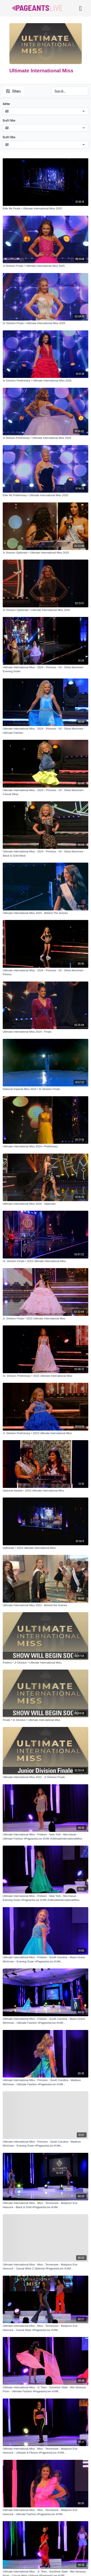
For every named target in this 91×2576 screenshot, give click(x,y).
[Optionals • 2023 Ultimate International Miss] (45, 1548)
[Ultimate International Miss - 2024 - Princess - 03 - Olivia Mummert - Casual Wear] (45, 792)
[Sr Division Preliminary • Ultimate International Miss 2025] (45, 381)
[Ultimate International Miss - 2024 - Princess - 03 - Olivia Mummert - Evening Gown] (45, 669)
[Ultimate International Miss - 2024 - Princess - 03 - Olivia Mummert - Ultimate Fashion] (45, 731)
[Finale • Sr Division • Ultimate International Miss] (45, 1720)
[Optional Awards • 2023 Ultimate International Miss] (45, 1491)
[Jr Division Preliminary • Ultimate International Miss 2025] (45, 438)
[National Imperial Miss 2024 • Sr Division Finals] (45, 1089)
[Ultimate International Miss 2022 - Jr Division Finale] (45, 1777)
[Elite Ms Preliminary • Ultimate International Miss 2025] (45, 495)
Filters (13, 91)
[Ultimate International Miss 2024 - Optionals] (45, 1204)
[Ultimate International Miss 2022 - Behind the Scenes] (45, 1605)
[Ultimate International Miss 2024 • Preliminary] (45, 1146)
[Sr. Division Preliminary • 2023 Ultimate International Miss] (45, 1376)
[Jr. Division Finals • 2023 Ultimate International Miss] (45, 1318)
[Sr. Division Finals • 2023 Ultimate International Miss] (45, 1261)
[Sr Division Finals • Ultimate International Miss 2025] (45, 323)
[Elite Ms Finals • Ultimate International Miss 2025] (45, 208)
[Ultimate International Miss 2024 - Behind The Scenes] (45, 913)
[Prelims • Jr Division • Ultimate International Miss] (45, 1663)
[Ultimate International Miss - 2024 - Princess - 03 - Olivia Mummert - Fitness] (45, 972)
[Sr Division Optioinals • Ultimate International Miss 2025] (45, 610)
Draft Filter (9, 120)
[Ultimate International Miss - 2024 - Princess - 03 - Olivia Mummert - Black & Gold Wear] (45, 853)
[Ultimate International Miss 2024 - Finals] (45, 1032)
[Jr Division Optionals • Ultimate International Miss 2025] (45, 553)
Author (6, 104)
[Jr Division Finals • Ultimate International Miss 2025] (45, 266)
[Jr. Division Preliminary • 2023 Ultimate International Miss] (45, 1433)
